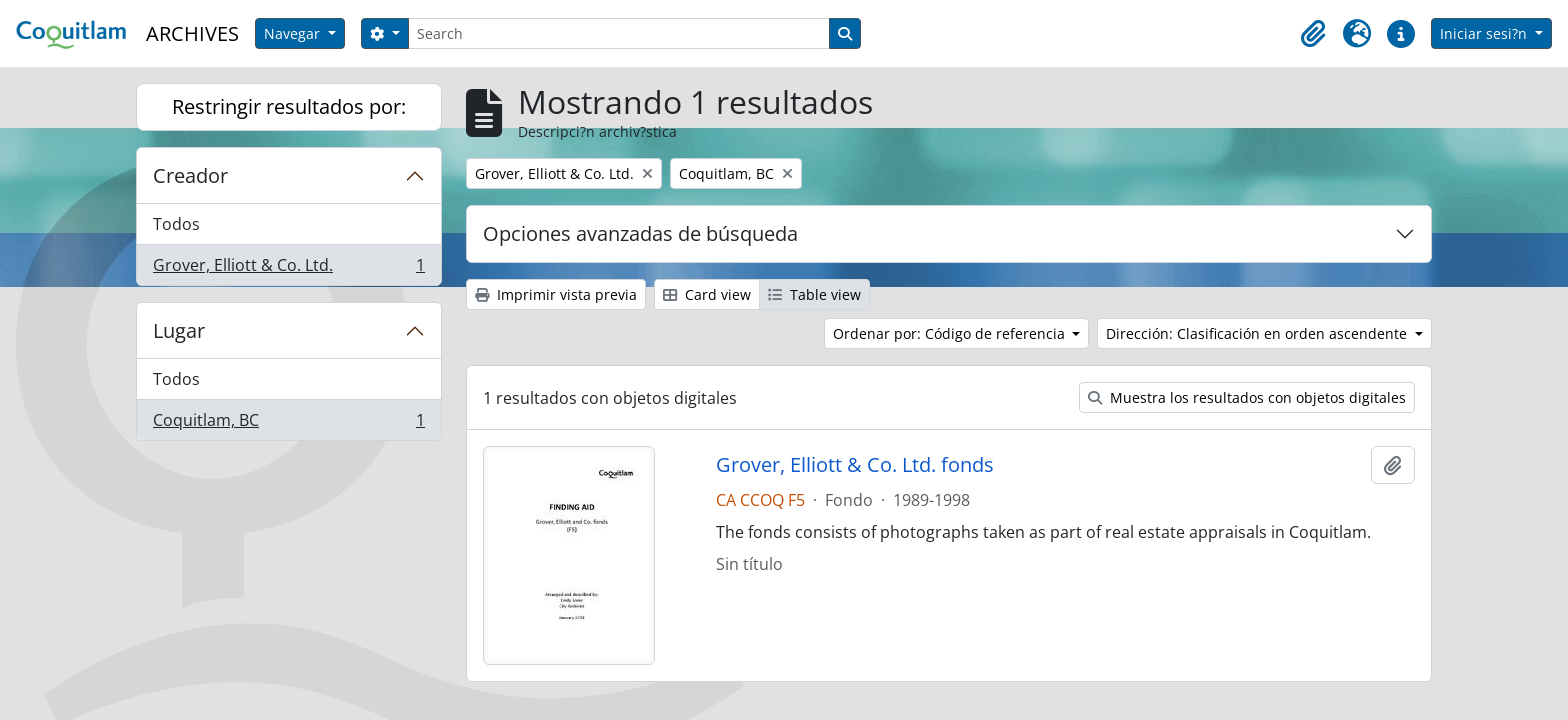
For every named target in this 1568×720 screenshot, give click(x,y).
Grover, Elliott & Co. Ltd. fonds (855, 465)
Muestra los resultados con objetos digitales (1247, 397)
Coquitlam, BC (288, 424)
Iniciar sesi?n (1485, 33)
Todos (176, 224)
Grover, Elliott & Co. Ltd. (288, 269)
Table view (814, 294)
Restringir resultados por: (289, 106)
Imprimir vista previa (556, 294)
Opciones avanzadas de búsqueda (640, 233)
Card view (707, 294)
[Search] (619, 33)
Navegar (294, 33)
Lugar (179, 330)
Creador (190, 175)
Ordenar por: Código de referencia (951, 333)
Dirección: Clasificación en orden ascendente (1258, 333)
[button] (1313, 34)
